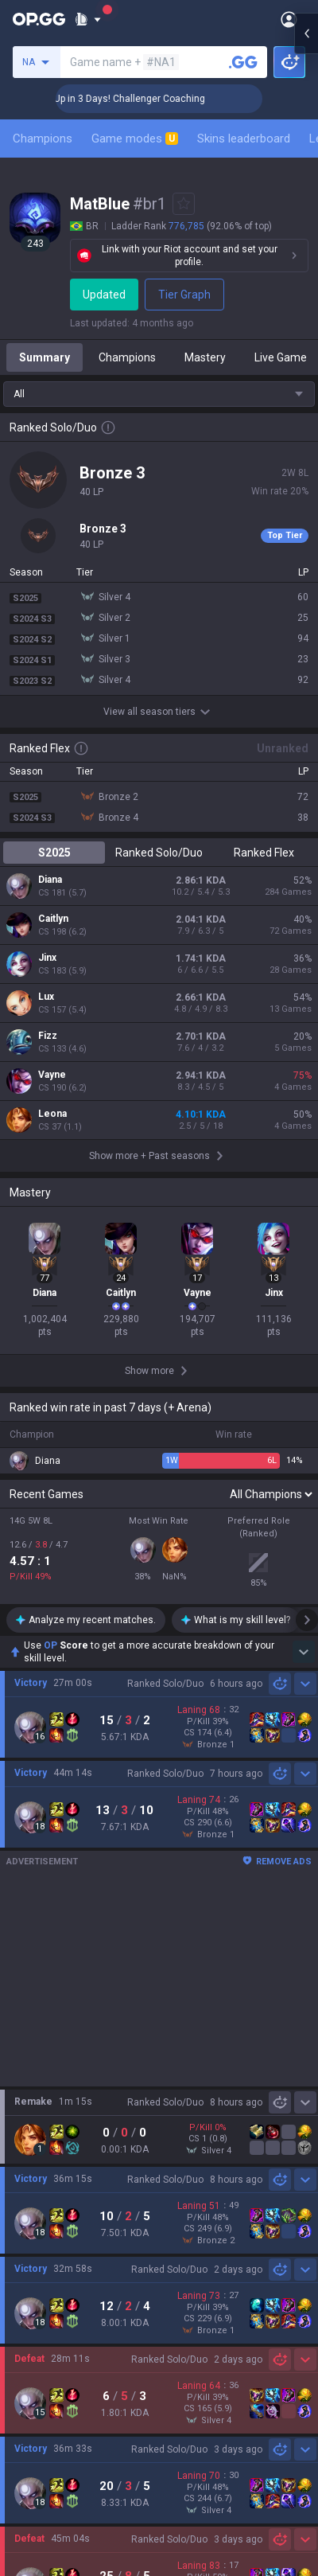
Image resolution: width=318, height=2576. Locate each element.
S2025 (54, 852)
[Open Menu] (289, 19)
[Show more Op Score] (304, 1652)
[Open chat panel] (306, 286)
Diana (50, 879)
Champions (42, 138)
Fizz (47, 1035)
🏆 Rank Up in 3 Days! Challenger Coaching (155, 98)
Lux (46, 996)
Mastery (205, 357)
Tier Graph (187, 294)
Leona (52, 1113)
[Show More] (88, 19)
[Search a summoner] (243, 62)
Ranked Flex (264, 852)
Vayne (52, 1074)
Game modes (134, 138)
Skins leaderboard (243, 138)
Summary (44, 357)
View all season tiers (159, 711)
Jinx (47, 957)
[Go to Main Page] (39, 19)
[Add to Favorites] (184, 204)
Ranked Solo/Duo (159, 852)
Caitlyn (53, 918)
